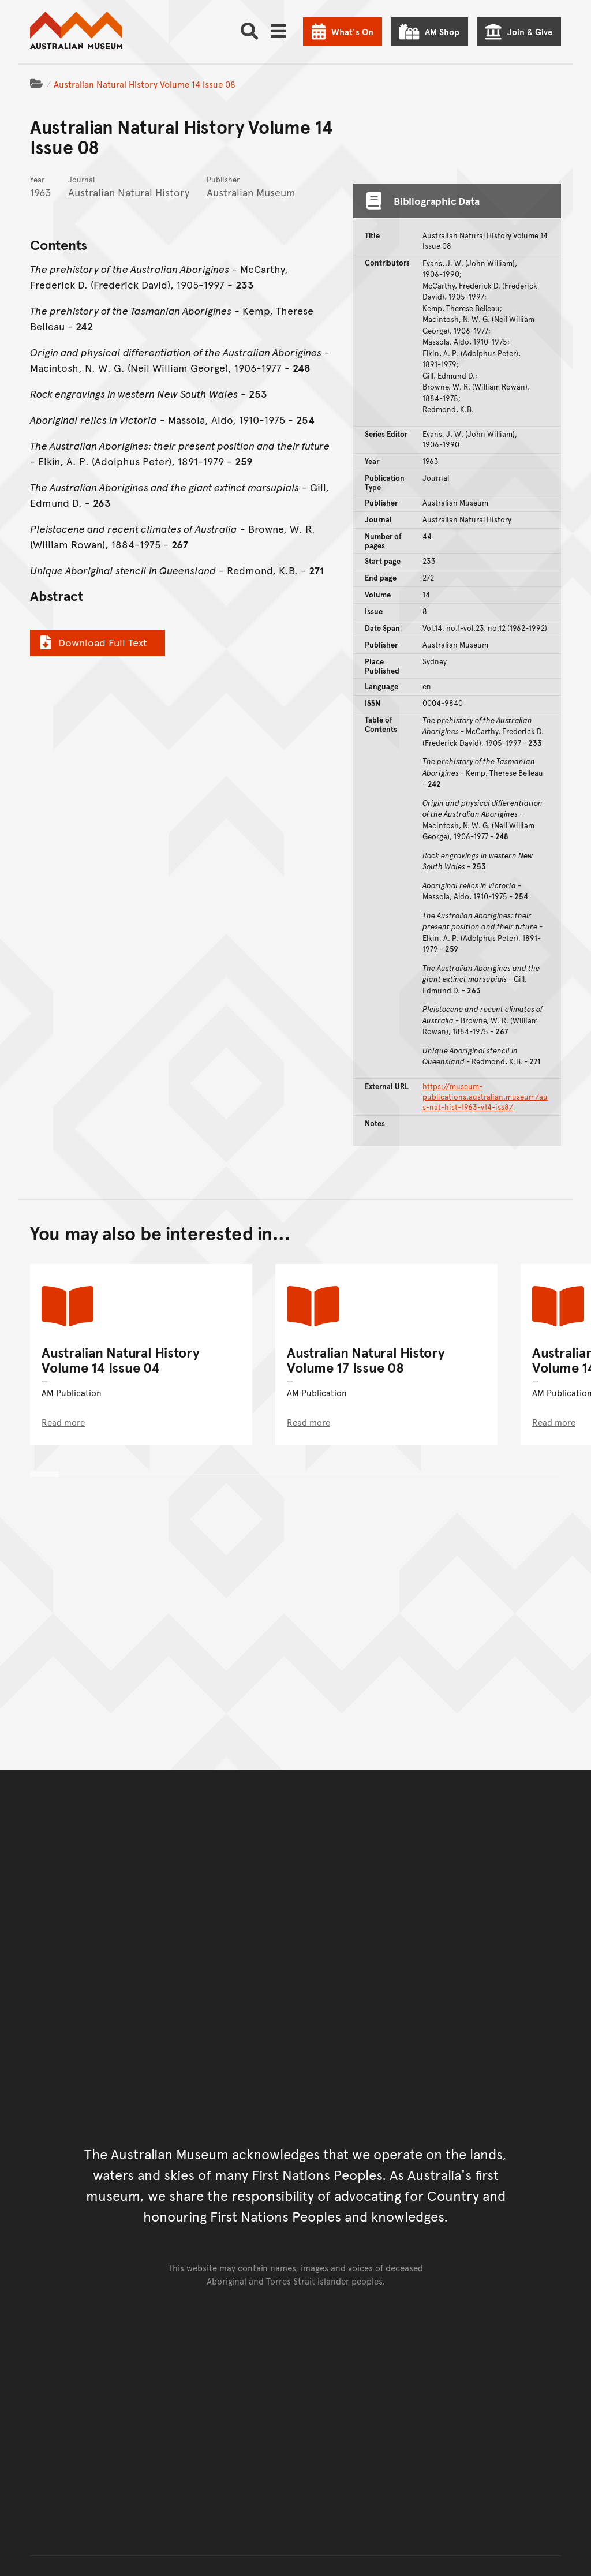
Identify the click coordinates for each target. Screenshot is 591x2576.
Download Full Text (92, 642)
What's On (352, 31)
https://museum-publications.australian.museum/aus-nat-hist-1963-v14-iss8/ (485, 1096)
